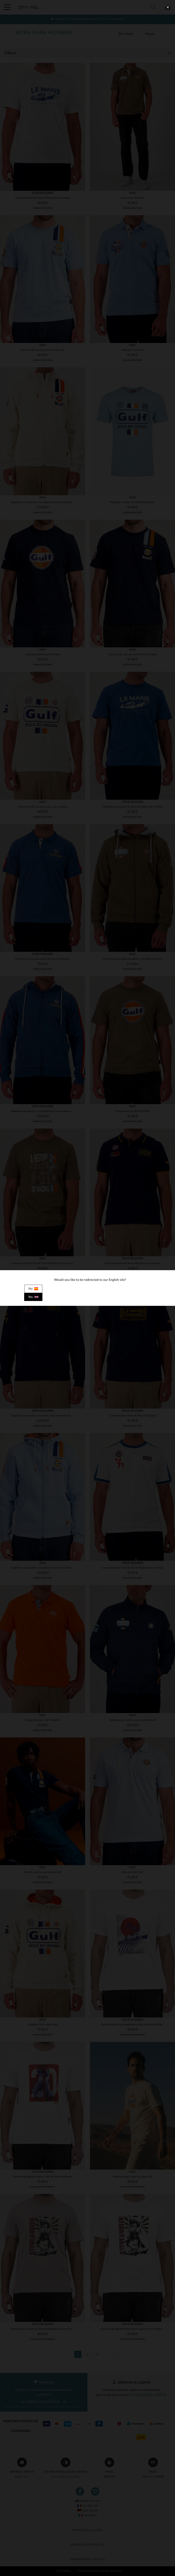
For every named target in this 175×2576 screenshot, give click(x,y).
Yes (33, 1297)
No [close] (33, 1288)
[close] (168, 7)
